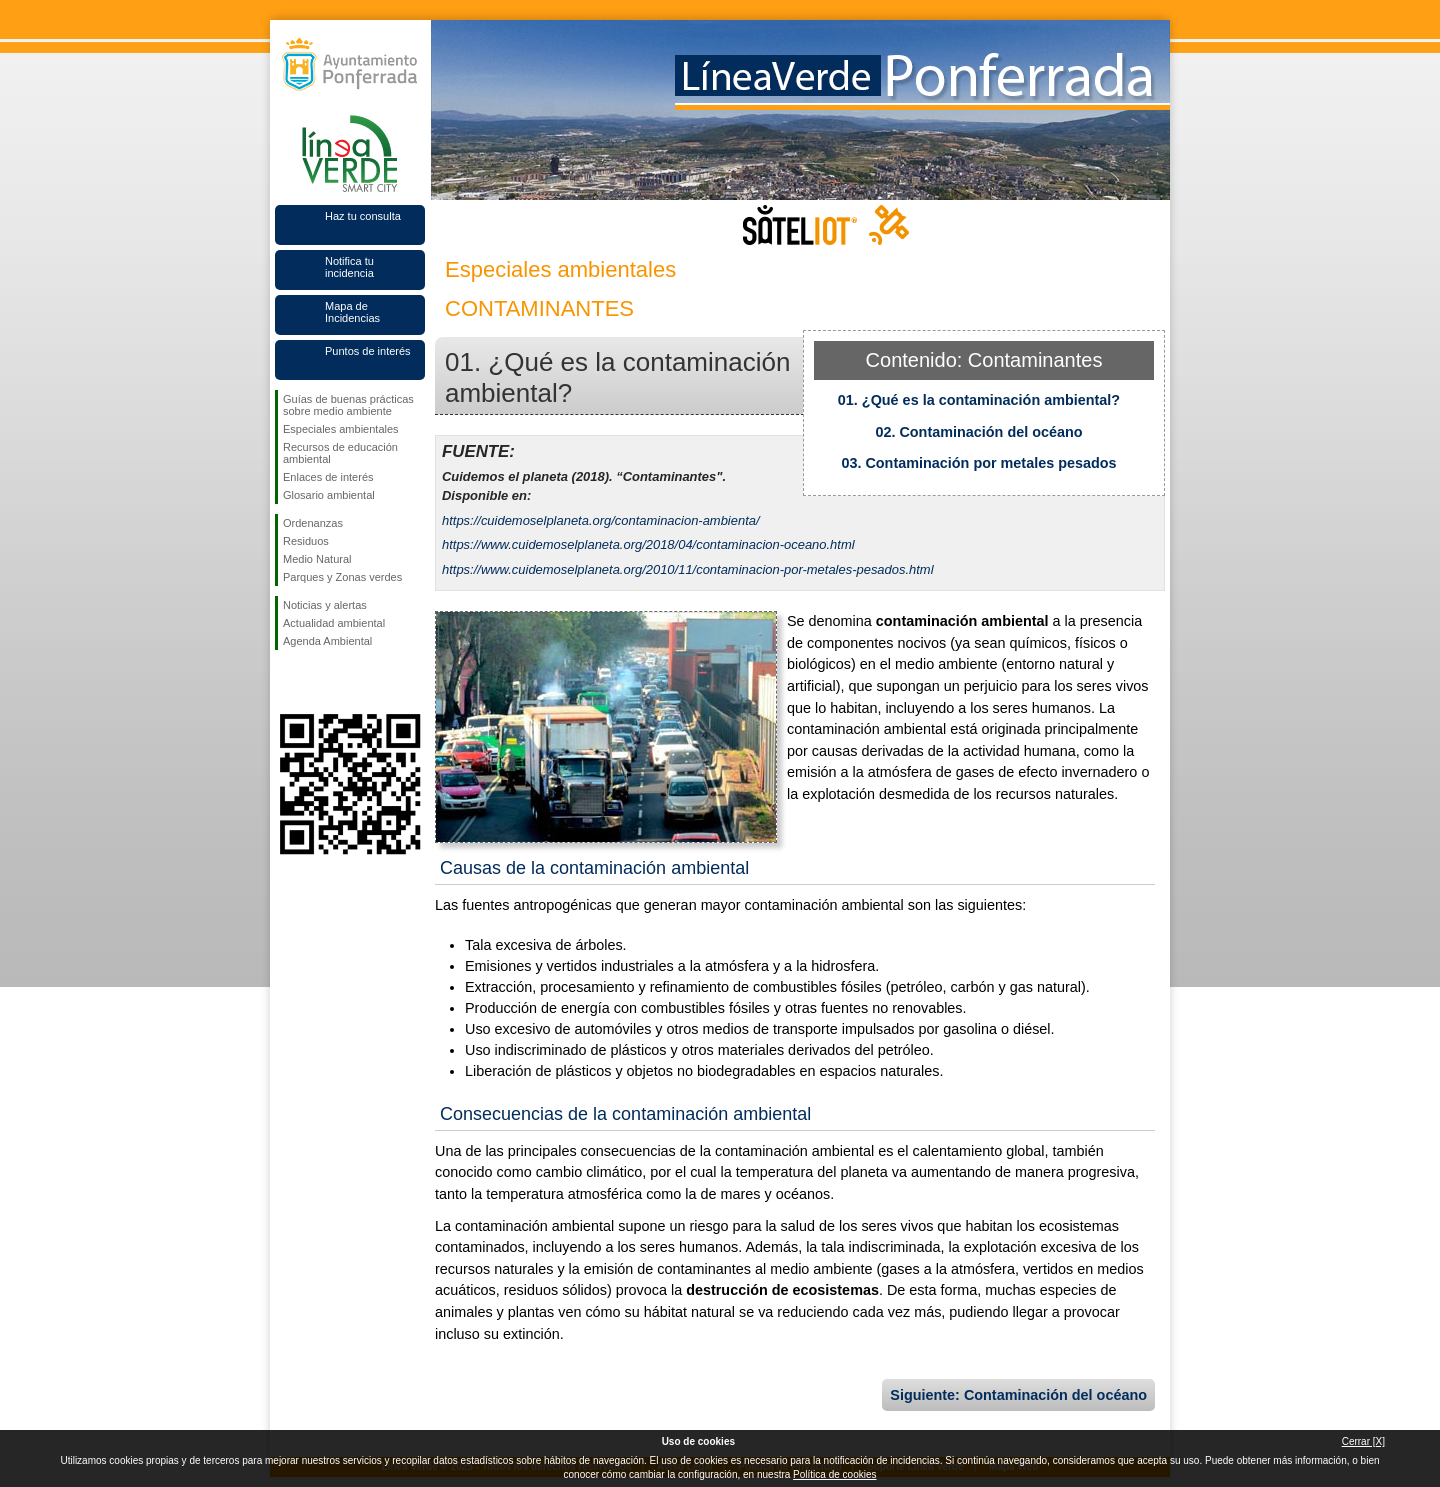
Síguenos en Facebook (287, 682)
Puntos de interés (368, 351)
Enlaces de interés (328, 477)
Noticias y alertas (325, 605)
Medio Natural (317, 559)
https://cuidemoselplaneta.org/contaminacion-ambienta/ (601, 520)
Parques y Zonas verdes (342, 577)
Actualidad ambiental (334, 623)
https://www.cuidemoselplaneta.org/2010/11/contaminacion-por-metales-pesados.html (688, 569)
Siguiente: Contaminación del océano (1018, 1395)
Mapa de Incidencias (352, 312)
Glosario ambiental (329, 495)
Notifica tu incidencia (349, 267)
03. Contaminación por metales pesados (978, 463)
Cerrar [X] (1363, 1441)
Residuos (306, 541)
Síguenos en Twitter (320, 682)
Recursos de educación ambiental (340, 453)
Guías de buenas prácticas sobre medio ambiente (348, 405)
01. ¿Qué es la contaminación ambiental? (979, 400)
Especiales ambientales (341, 429)
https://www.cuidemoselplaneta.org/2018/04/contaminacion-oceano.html (648, 544)
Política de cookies (834, 1474)
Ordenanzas (313, 523)
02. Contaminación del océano (978, 432)
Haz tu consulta (363, 216)
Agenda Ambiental (327, 641)
